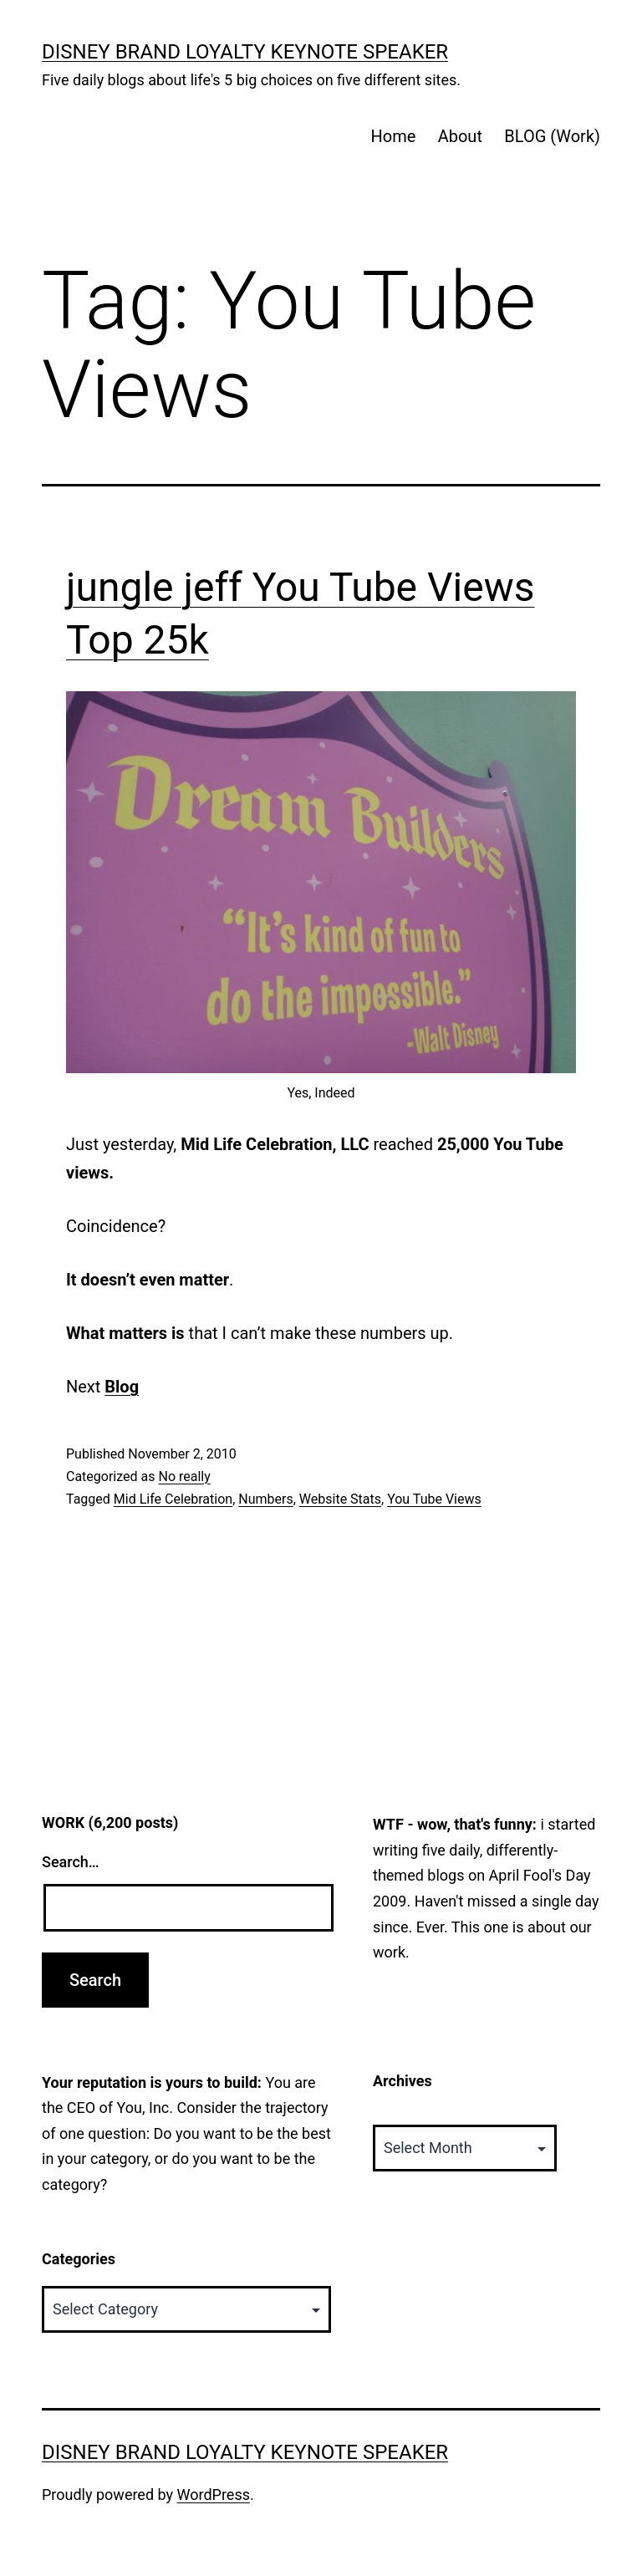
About (460, 136)
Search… (70, 1862)
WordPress (213, 2494)
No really (184, 1476)
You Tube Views (434, 1499)
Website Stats (340, 1499)
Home (392, 136)
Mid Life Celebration (173, 1499)
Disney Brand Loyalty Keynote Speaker (245, 52)
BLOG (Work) (552, 136)
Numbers (265, 1499)
